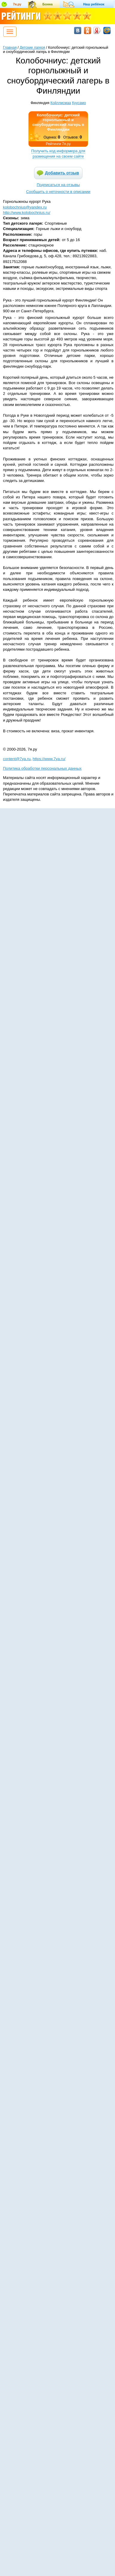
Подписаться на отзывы (58, 184)
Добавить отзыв (62, 173)
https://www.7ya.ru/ (49, 759)
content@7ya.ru (16, 759)
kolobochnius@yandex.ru (25, 207)
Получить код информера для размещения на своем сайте (58, 154)
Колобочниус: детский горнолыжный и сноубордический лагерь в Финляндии (58, 122)
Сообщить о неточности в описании (58, 191)
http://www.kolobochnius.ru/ (26, 212)
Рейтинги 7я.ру (58, 144)
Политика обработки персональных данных (42, 768)
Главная (10, 47)
